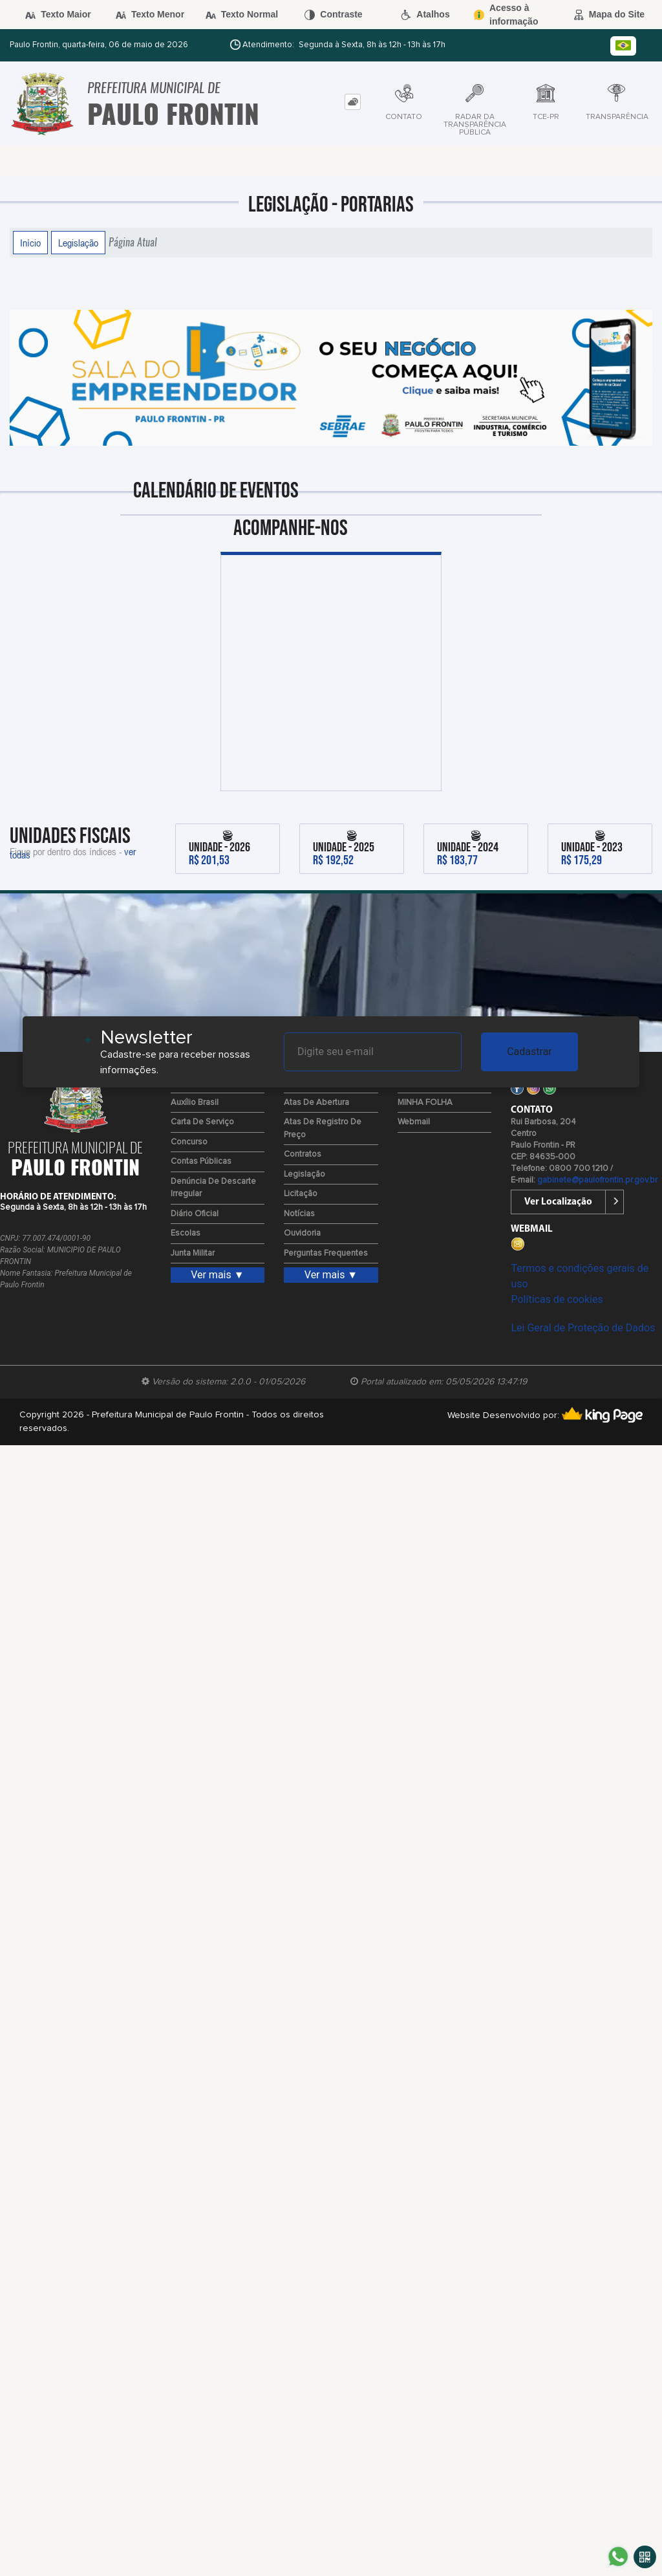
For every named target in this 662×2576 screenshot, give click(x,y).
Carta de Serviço (202, 1122)
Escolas (185, 1233)
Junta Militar (193, 1253)
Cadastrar (529, 1051)
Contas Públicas (201, 1161)
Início (30, 242)
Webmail (414, 1122)
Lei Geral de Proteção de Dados (583, 1328)
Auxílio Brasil (195, 1102)
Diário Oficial (195, 1214)
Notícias (299, 1214)
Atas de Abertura (316, 1102)
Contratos (302, 1154)
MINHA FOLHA (425, 1102)
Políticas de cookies (557, 1299)
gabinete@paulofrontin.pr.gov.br (597, 1180)
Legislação (78, 242)
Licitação (300, 1194)
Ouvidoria (302, 1233)
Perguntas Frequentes (326, 1253)
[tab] (353, 102)
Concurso (189, 1142)
